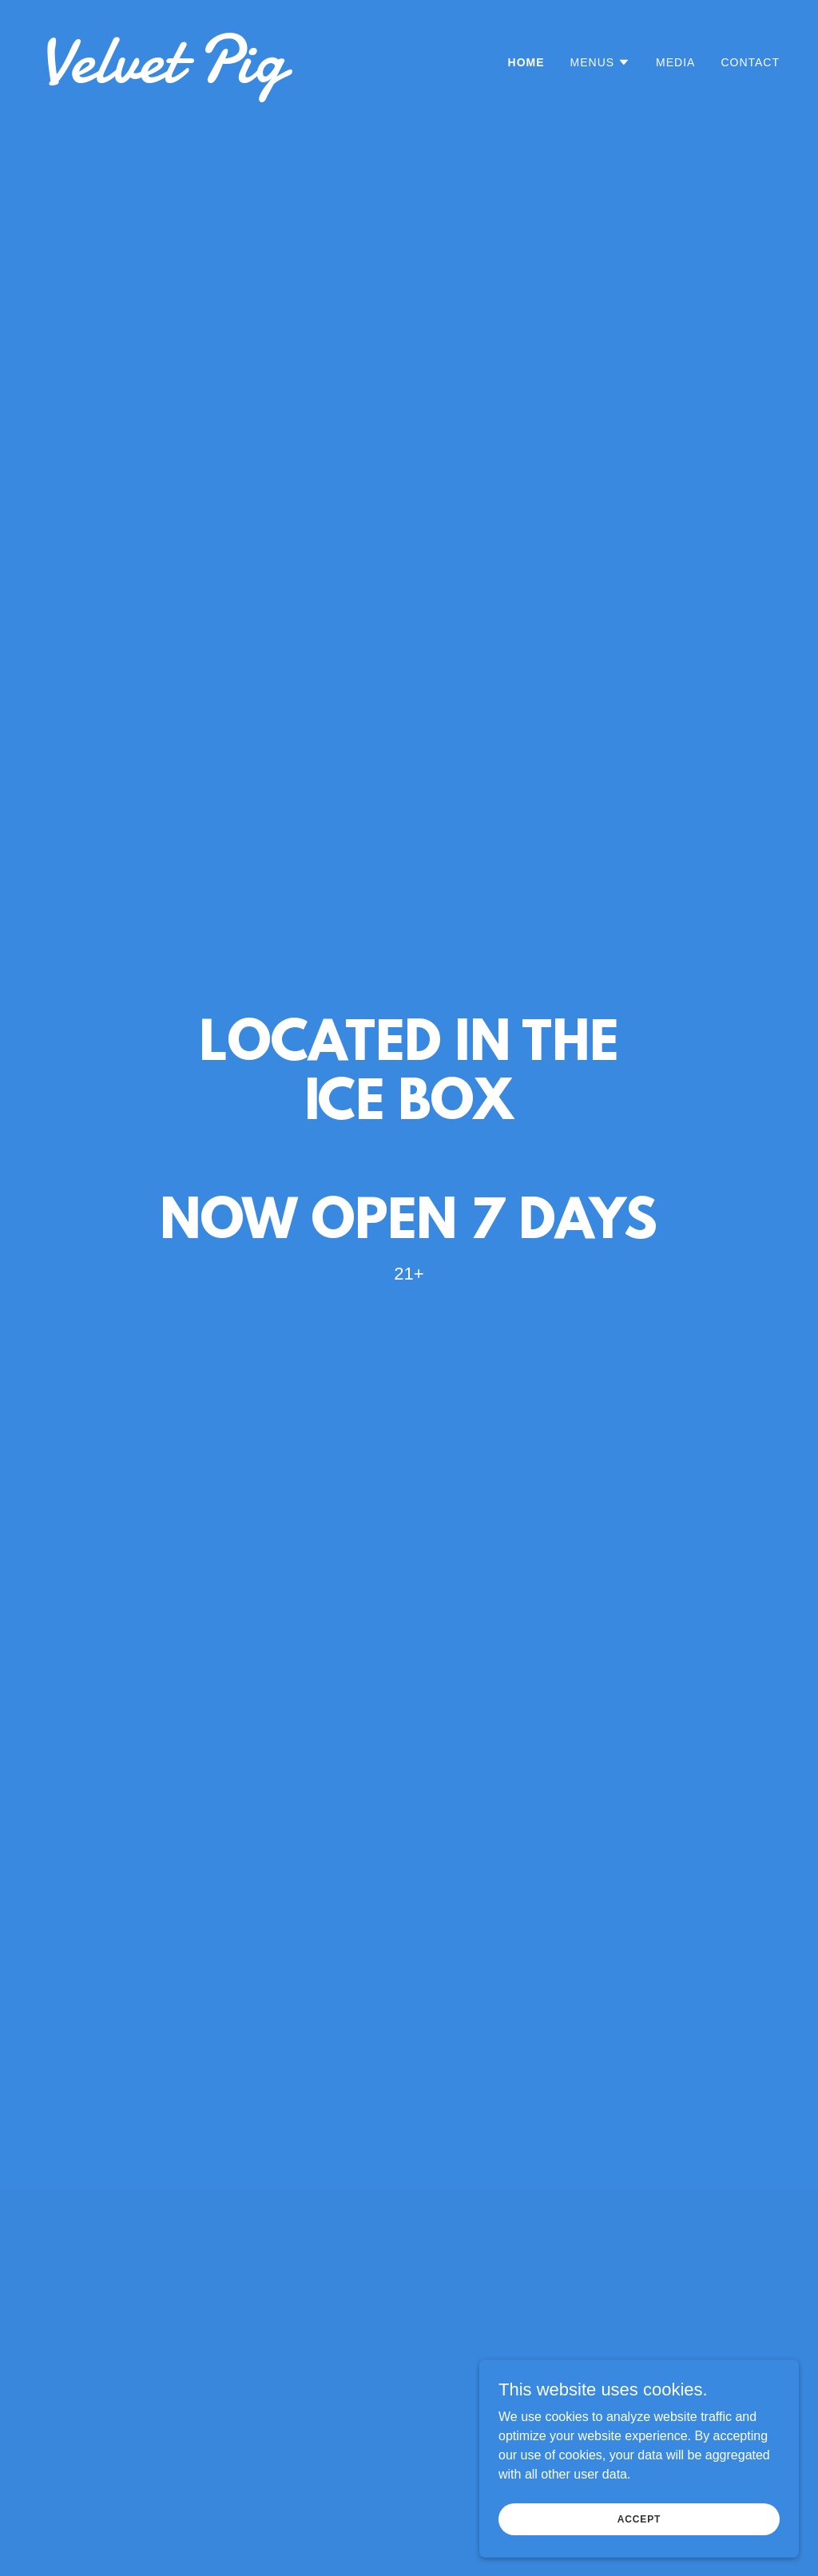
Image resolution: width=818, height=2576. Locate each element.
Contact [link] (750, 62)
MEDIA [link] (675, 62)
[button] (600, 62)
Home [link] (526, 62)
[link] (217, 78)
